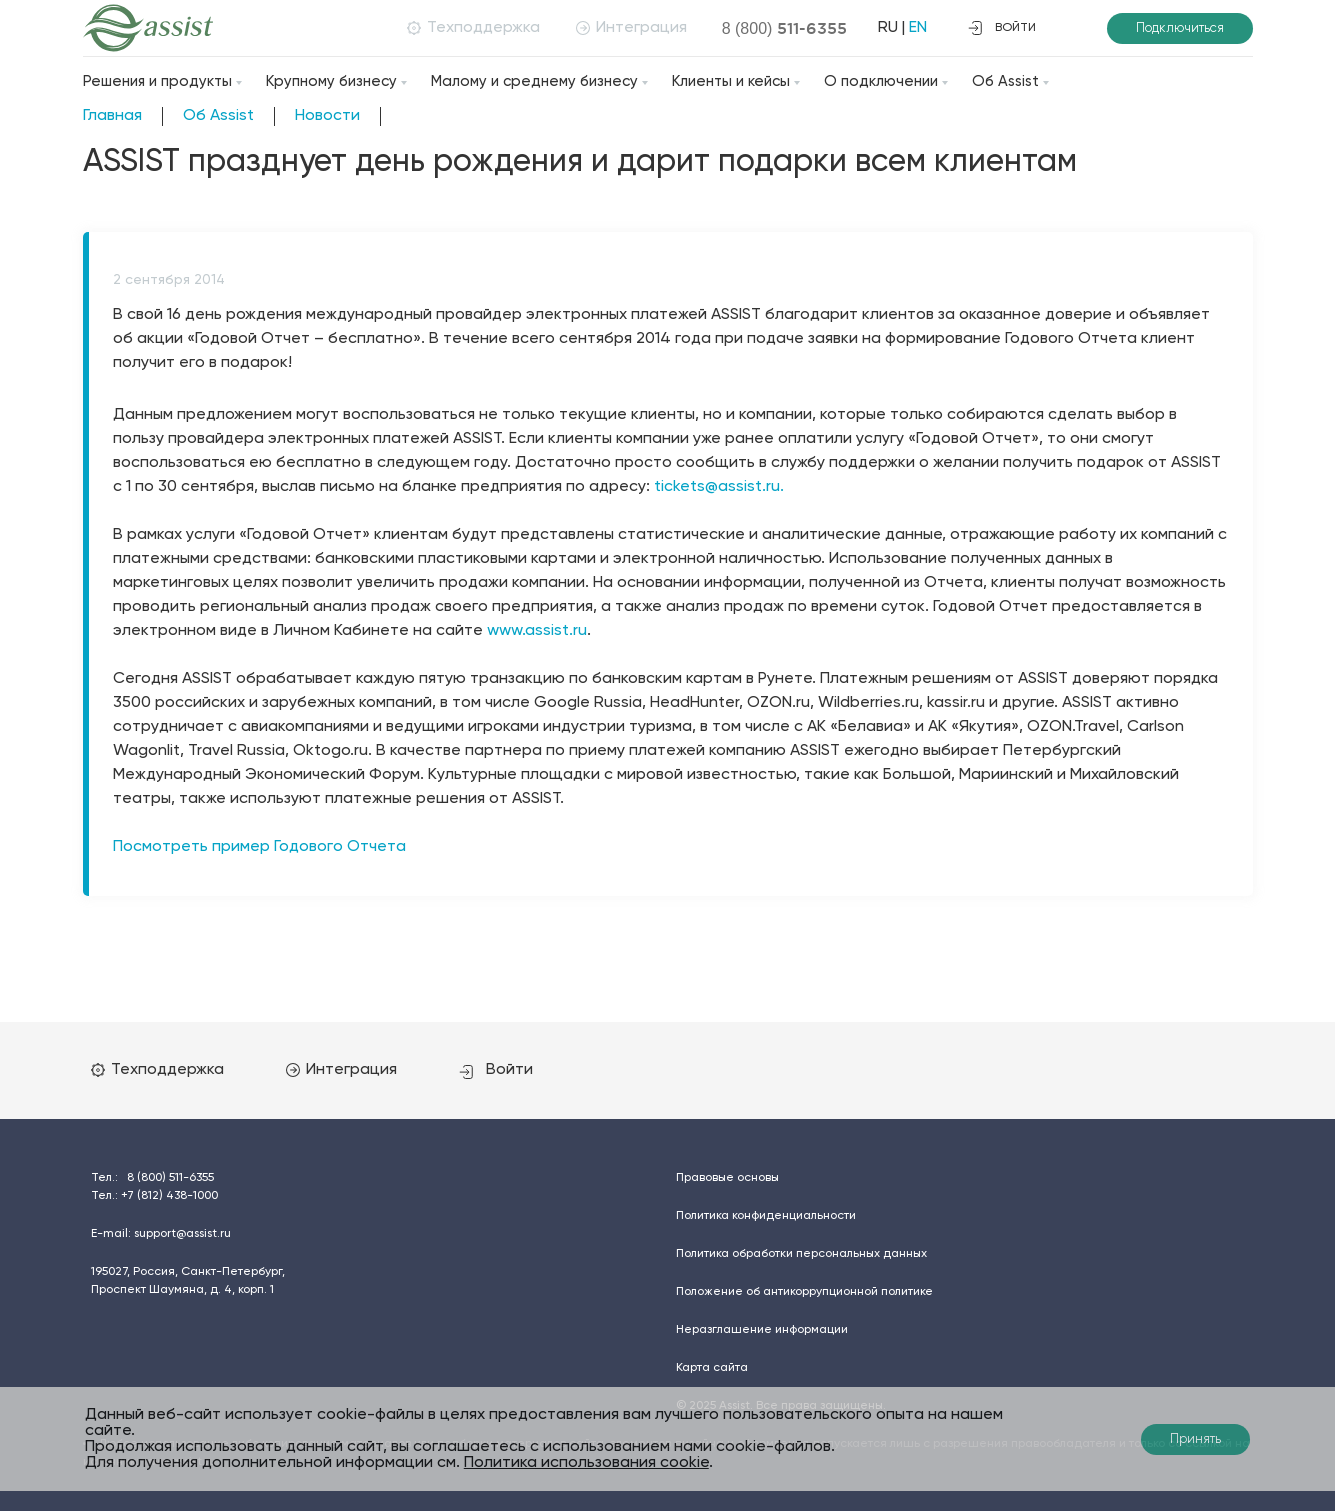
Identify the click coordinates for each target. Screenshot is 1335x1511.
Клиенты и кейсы (731, 81)
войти (1002, 28)
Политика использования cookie (586, 1463)
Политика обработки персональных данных (801, 1254)
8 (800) (785, 28)
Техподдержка (473, 28)
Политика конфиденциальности (766, 1216)
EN (918, 28)
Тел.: (152, 1178)
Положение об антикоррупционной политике (804, 1292)
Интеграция (631, 28)
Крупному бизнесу (331, 81)
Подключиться (1180, 28)
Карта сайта (712, 1368)
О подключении (881, 81)
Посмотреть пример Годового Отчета (259, 847)
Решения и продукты (157, 81)
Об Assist (1005, 81)
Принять (1195, 1439)
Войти (496, 1070)
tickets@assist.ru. (719, 487)
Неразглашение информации (762, 1330)
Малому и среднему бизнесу (534, 81)
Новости (327, 116)
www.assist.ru (537, 631)
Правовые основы (727, 1178)
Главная (112, 116)
